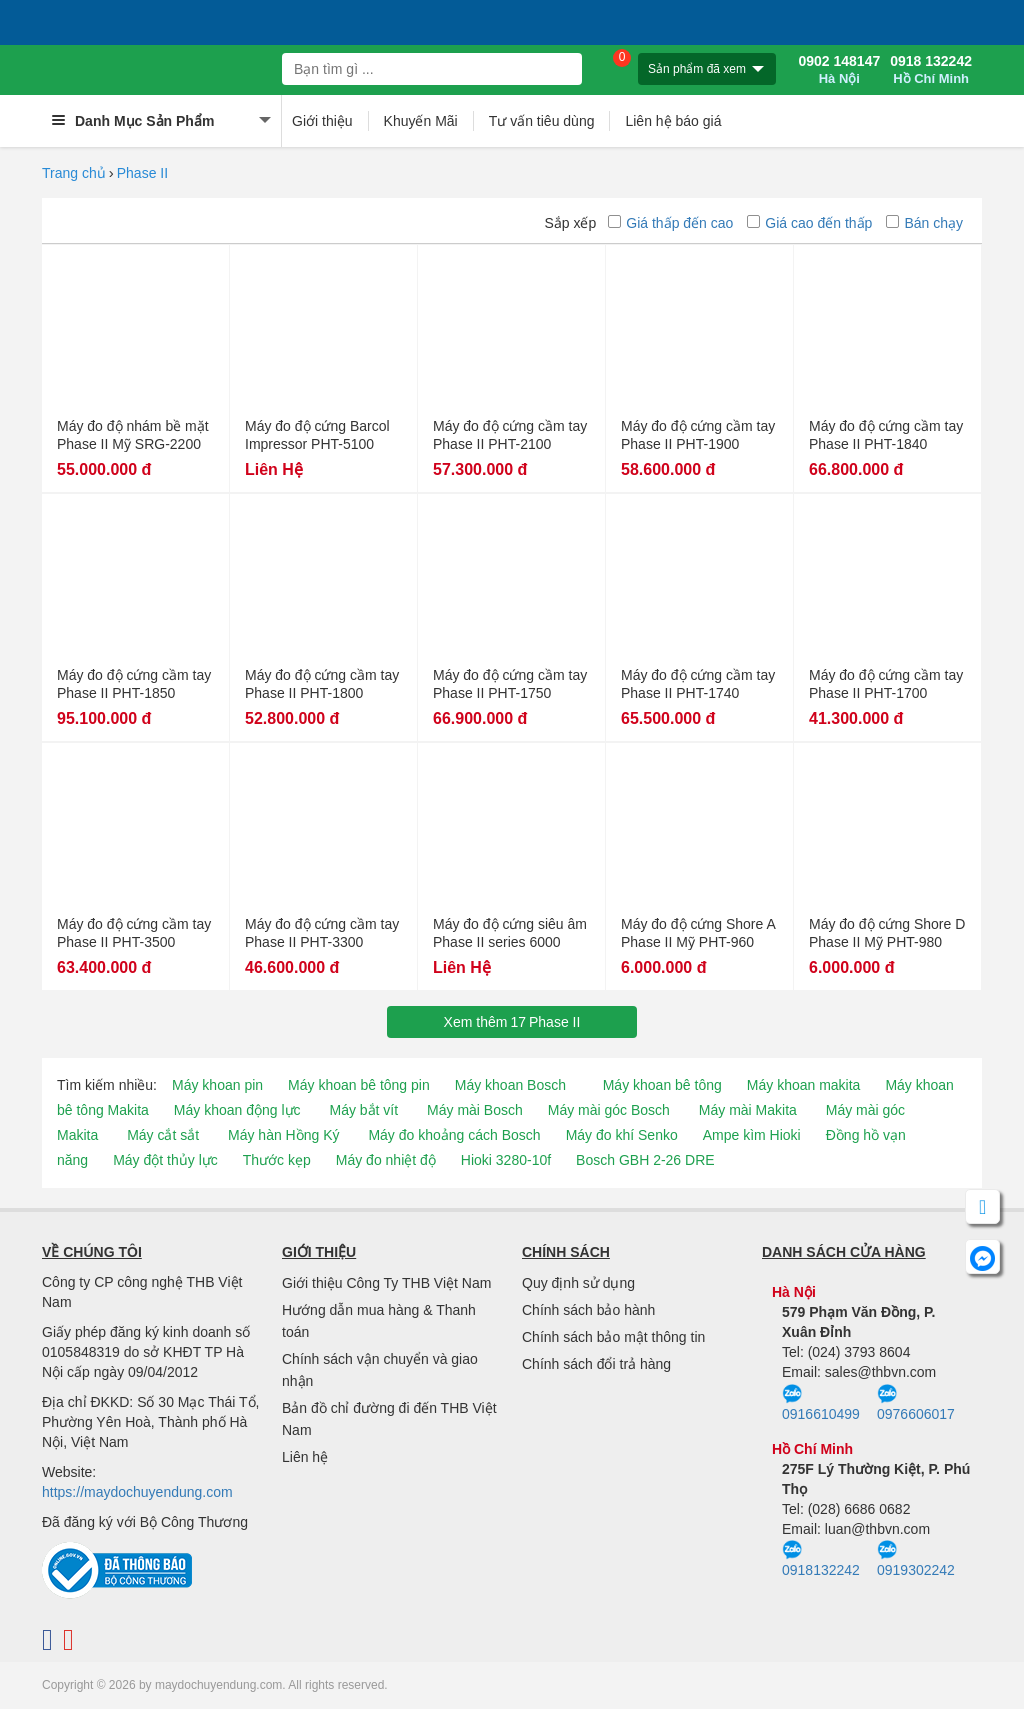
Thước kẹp (277, 1160)
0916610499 (821, 1403)
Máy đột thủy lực (165, 1160)
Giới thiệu (322, 121)
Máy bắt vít (363, 1110)
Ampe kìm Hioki (752, 1135)
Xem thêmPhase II (512, 1022)
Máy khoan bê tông (662, 1085)
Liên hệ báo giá (673, 121)
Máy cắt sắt (163, 1135)
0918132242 (821, 1559)
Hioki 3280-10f (506, 1160)
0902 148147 (839, 70)
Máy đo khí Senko (622, 1135)
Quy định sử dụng (578, 1283)
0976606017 (916, 1403)
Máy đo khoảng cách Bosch (454, 1135)
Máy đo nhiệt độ (386, 1160)
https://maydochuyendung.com (137, 1492)
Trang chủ (74, 173)
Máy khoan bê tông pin (359, 1085)
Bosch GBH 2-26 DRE (645, 1160)
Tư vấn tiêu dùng (542, 121)
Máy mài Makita (748, 1110)
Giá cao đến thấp (809, 223)
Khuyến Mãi (421, 121)
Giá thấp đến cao (670, 223)
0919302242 (916, 1559)
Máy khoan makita (804, 1085)
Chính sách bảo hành (588, 1310)
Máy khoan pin (217, 1085)
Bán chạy (924, 223)
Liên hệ (305, 1457)
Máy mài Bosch (475, 1110)
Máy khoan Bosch (510, 1085)
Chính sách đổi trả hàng (596, 1364)
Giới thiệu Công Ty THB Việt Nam (386, 1283)
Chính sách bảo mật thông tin (613, 1337)
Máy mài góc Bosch (609, 1110)
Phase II (142, 173)
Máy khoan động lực (237, 1110)
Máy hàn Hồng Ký (284, 1135)
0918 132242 (931, 70)
